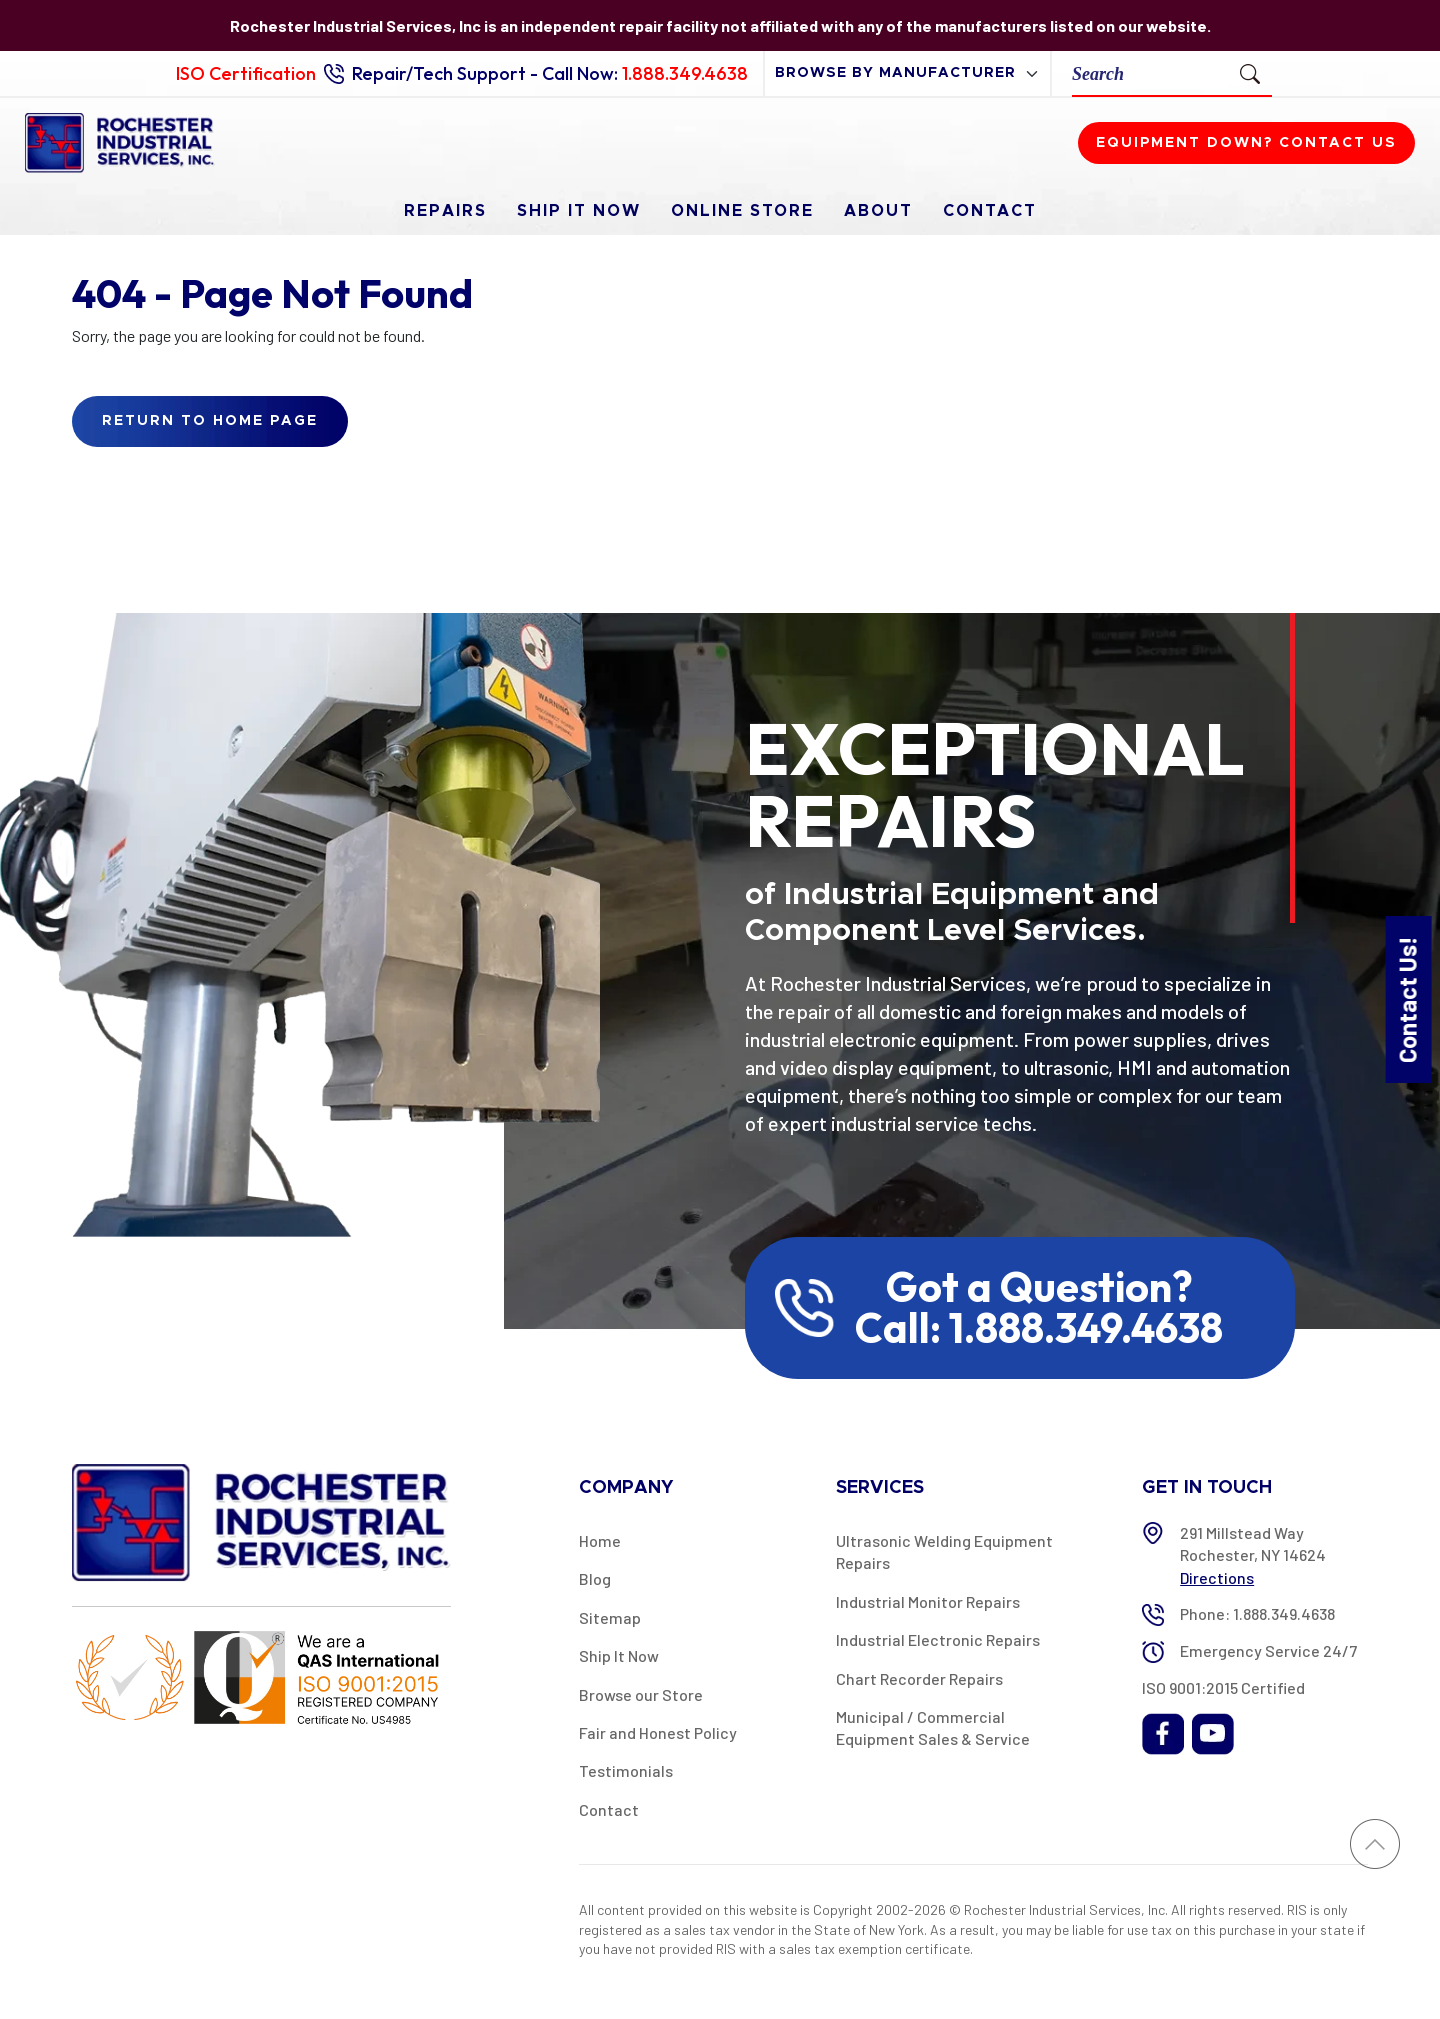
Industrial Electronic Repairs (938, 1639)
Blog (595, 1578)
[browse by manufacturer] (907, 73)
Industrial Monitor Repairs (928, 1601)
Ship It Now (579, 211)
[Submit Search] (1250, 73)
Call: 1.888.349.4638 (1039, 1328)
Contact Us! (1407, 998)
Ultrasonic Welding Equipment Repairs (944, 1551)
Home (600, 1540)
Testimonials (626, 1770)
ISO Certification (246, 73)
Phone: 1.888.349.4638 (1257, 1613)
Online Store (742, 211)
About (878, 211)
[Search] (1150, 73)
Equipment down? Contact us (1246, 143)
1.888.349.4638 (685, 73)
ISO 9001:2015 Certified (1223, 1687)
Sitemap (610, 1617)
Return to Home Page (210, 421)
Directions (1217, 1577)
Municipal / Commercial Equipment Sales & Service (933, 1727)
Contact (990, 211)
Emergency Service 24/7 (1268, 1650)
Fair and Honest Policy (658, 1732)
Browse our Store (641, 1694)
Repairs (445, 211)
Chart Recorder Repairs (919, 1678)
